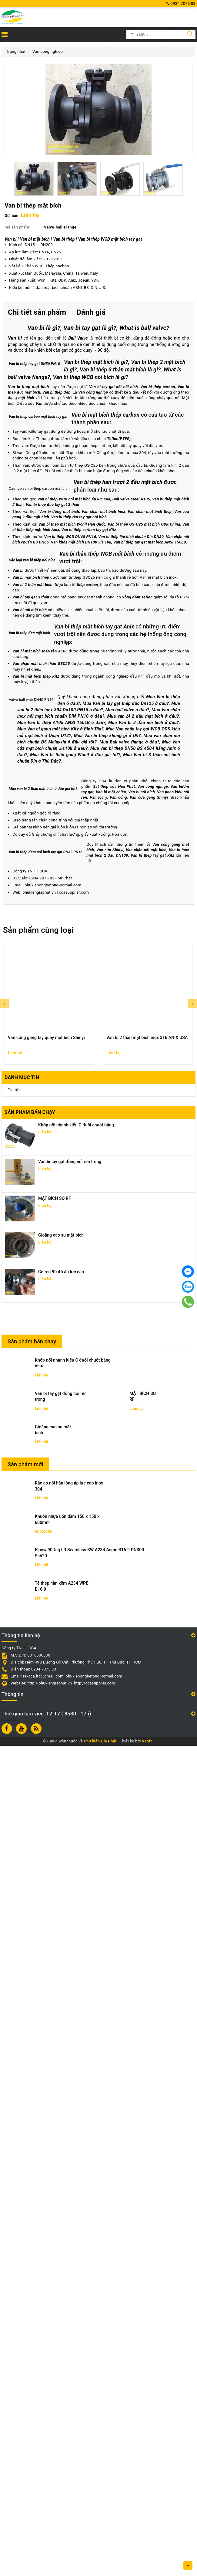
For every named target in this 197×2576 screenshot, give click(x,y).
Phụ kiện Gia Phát (100, 2571)
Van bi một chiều (72, 1513)
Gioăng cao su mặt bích (61, 2065)
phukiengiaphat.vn (39, 1722)
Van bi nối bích (105, 1513)
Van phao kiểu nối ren (141, 1513)
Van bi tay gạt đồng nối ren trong (69, 1991)
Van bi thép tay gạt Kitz (101, 1691)
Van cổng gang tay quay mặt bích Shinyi (46, 1868)
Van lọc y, (172, 1513)
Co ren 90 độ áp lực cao (61, 2102)
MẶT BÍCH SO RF (54, 2028)
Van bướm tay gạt (38, 1513)
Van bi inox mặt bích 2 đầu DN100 (48, 1691)
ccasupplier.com (74, 1722)
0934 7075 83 (180, 3)
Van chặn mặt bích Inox (103, 812)
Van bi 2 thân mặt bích (32, 952)
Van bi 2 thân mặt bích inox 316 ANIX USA (147, 1868)
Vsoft (147, 2571)
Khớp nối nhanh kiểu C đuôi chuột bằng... (78, 1955)
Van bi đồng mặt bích (59, 812)
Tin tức (14, 1920)
